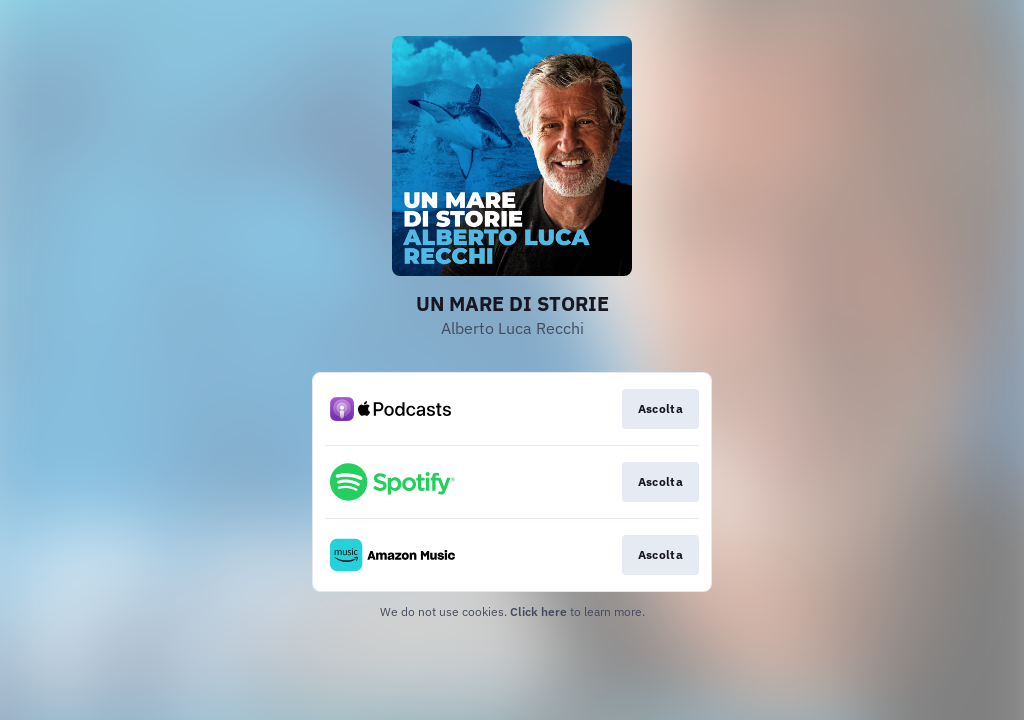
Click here (538, 611)
